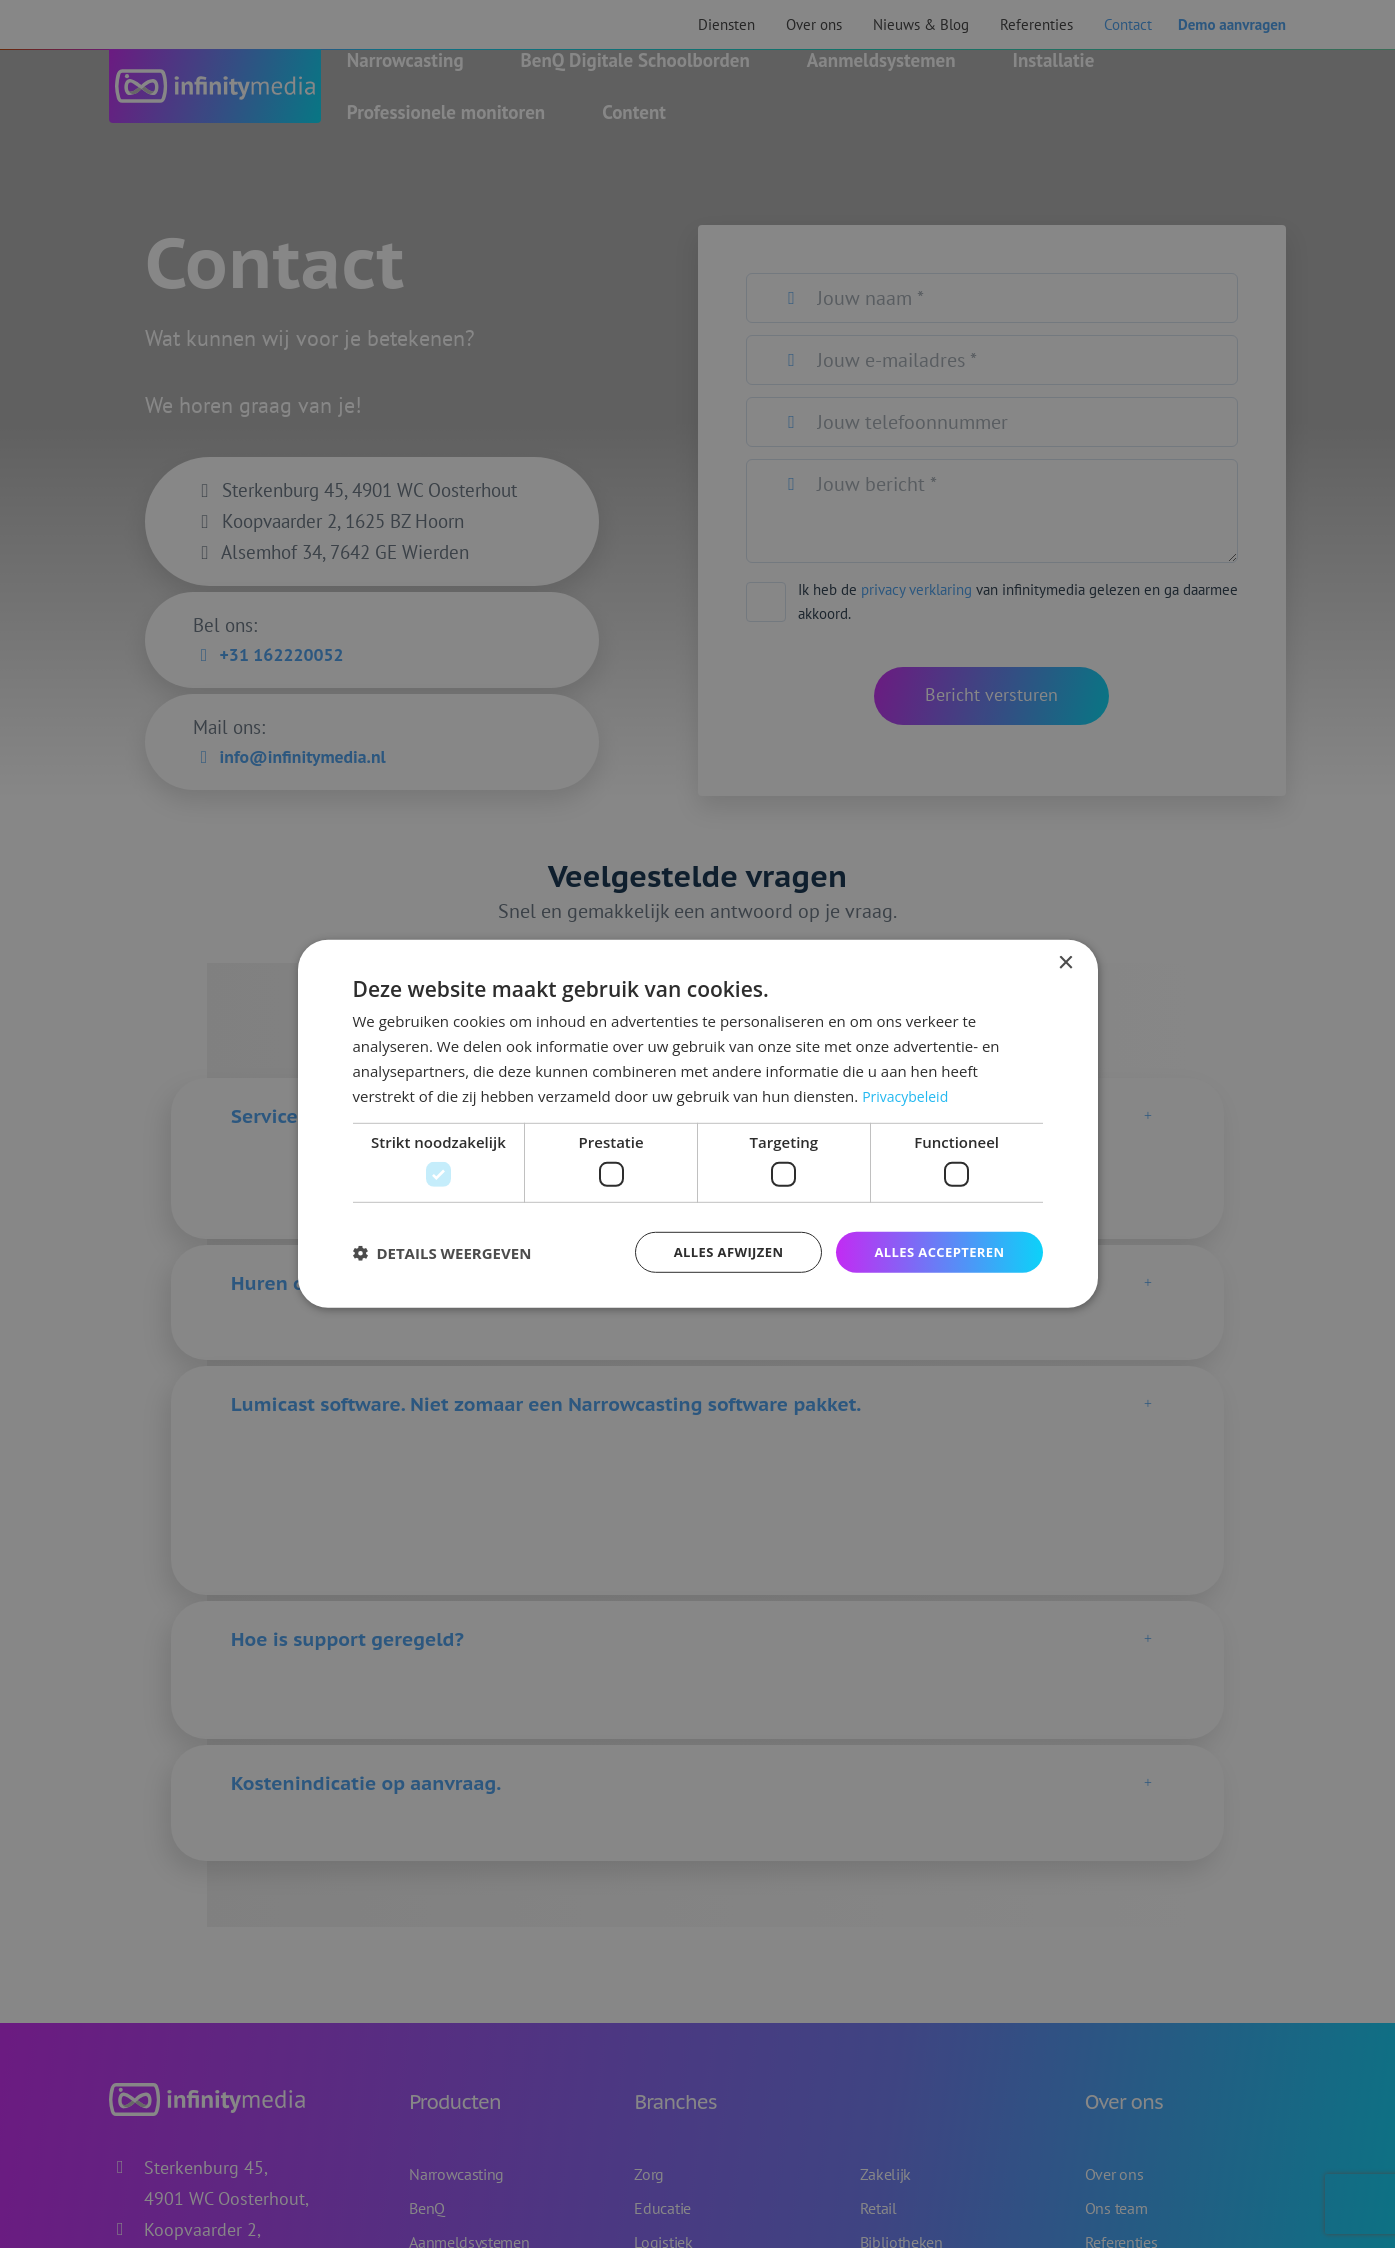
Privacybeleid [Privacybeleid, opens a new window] (908, 1094)
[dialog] (698, 1124)
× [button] (1065, 961)
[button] (442, 1252)
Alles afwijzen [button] (715, 1251)
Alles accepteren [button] (935, 1251)
